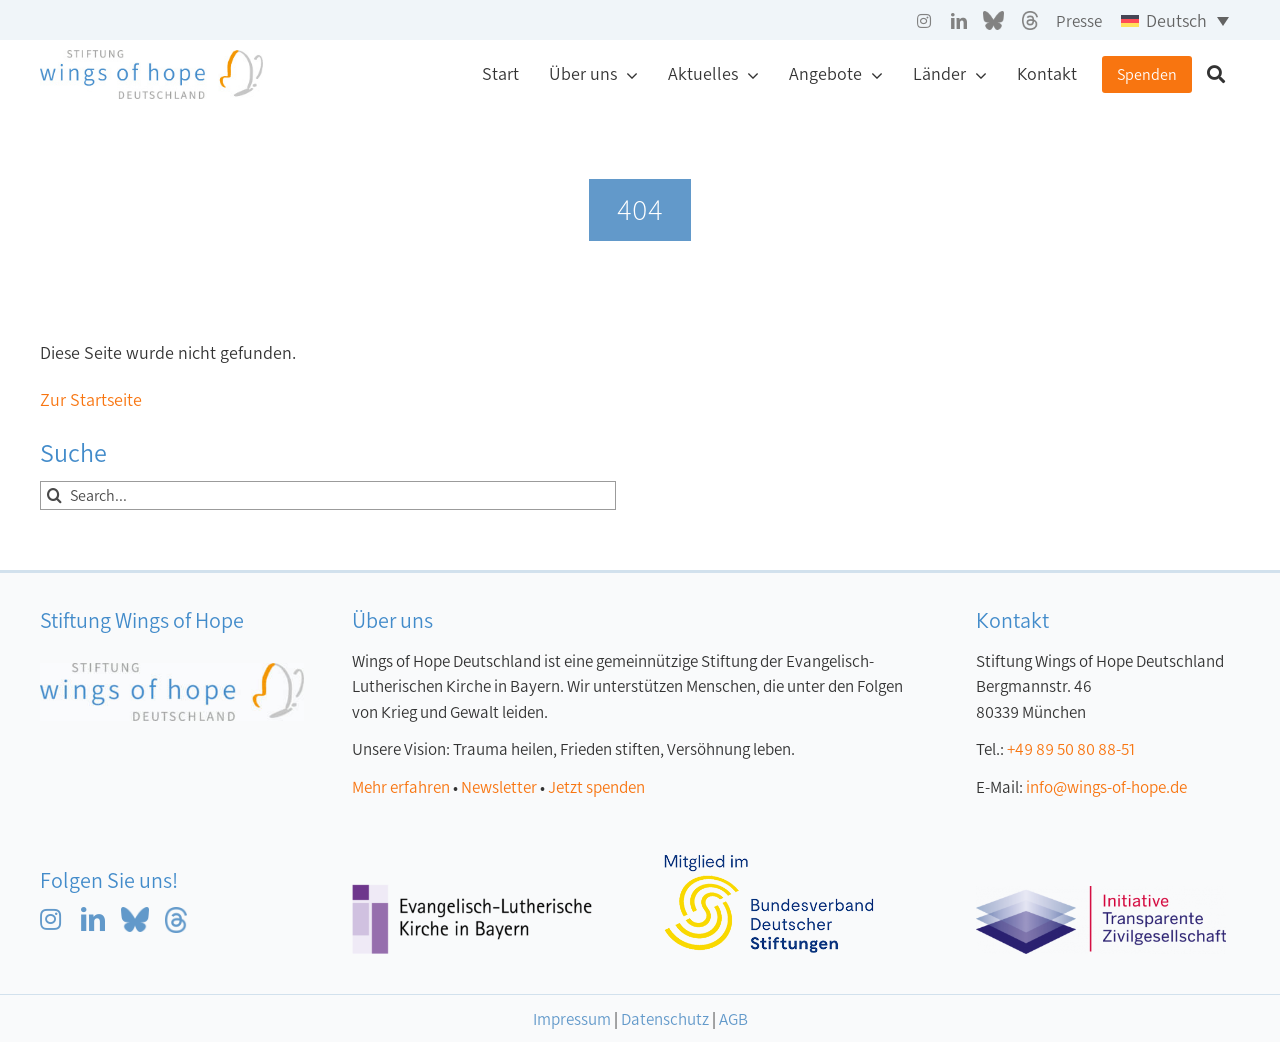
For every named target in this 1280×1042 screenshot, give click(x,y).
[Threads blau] (176, 916)
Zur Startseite (91, 400)
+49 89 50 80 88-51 (1071, 749)
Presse (1079, 21)
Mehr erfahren (401, 787)
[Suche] (1216, 75)
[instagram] (924, 21)
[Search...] (328, 495)
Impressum (572, 1019)
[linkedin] (959, 21)
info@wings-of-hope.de (1106, 787)
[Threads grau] (1030, 20)
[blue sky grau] (993, 20)
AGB (733, 1019)
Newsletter (499, 787)
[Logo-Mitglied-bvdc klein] (769, 864)
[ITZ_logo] (1101, 895)
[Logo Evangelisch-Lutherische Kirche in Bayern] (472, 893)
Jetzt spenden (596, 787)
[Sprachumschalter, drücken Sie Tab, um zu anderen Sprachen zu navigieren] (1175, 20)
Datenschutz (665, 1019)
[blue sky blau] (135, 916)
